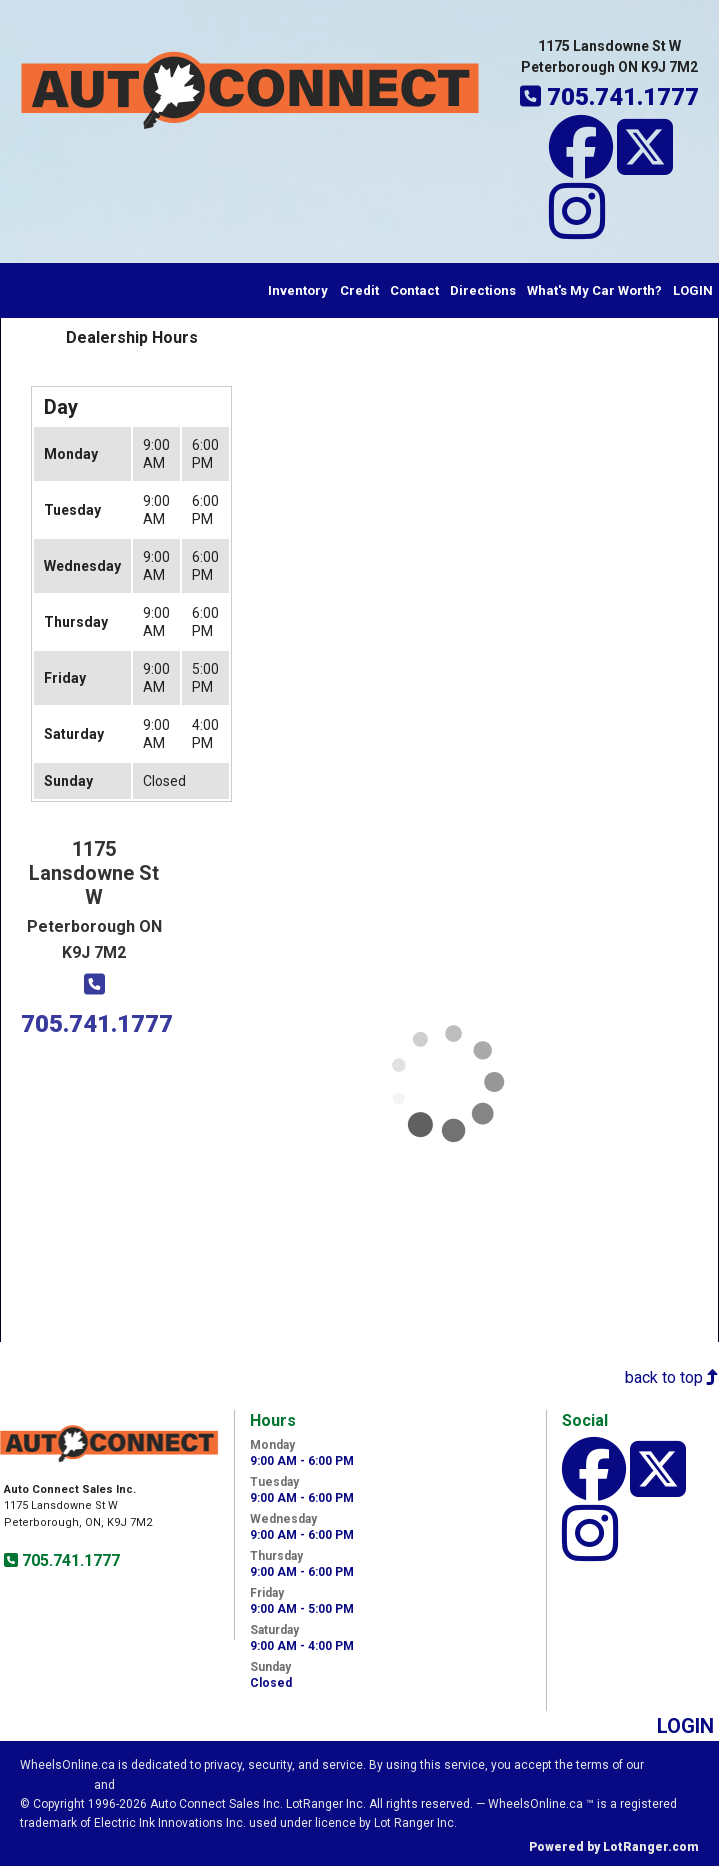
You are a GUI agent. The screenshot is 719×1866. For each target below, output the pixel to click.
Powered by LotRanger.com (614, 1847)
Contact (414, 290)
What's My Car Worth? (594, 290)
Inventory (298, 290)
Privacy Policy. (162, 1785)
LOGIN (693, 290)
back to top (672, 1377)
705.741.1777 (69, 1560)
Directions (483, 290)
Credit (359, 290)
